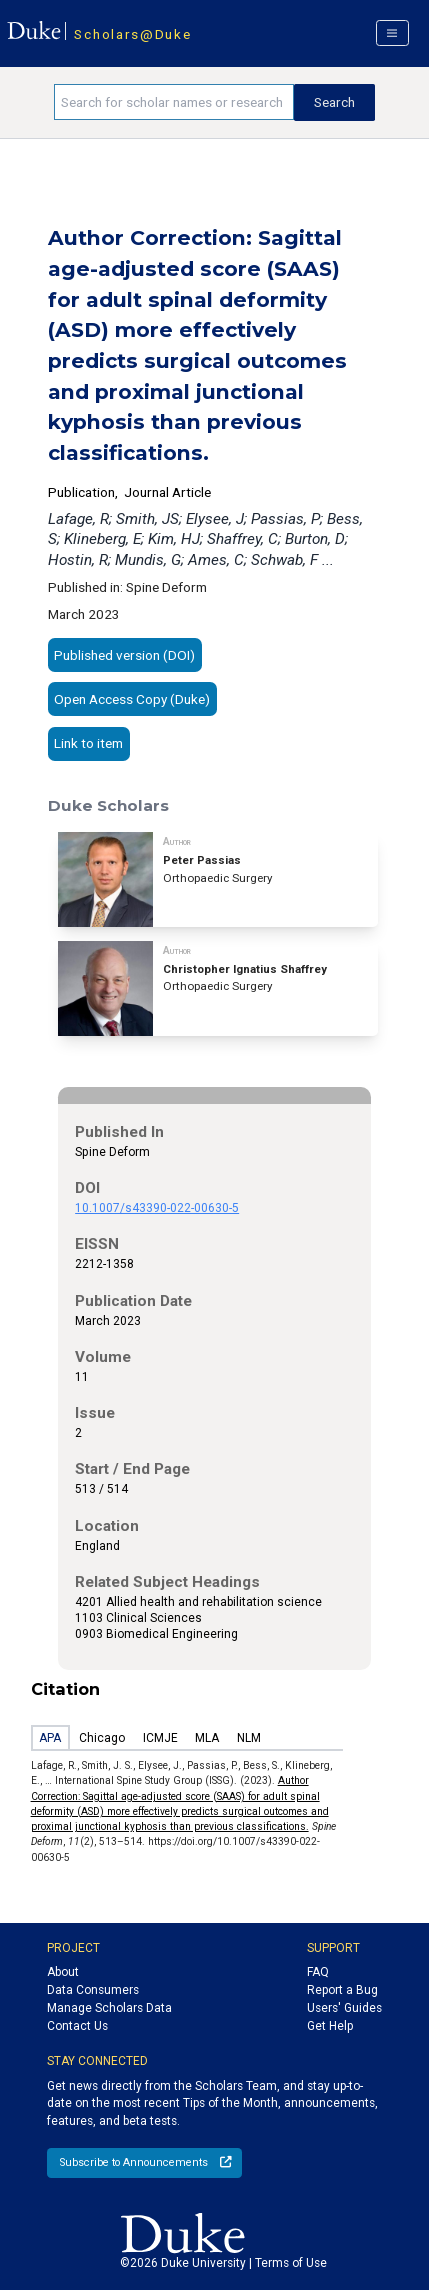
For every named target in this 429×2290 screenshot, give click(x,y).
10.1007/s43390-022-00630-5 (157, 1208)
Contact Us (77, 2026)
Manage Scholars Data (109, 2008)
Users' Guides (344, 2008)
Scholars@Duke (132, 34)
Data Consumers (93, 1990)
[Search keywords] (174, 102)
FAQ (318, 1972)
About (63, 1972)
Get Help (330, 2026)
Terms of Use (291, 2263)
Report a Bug (342, 1990)
